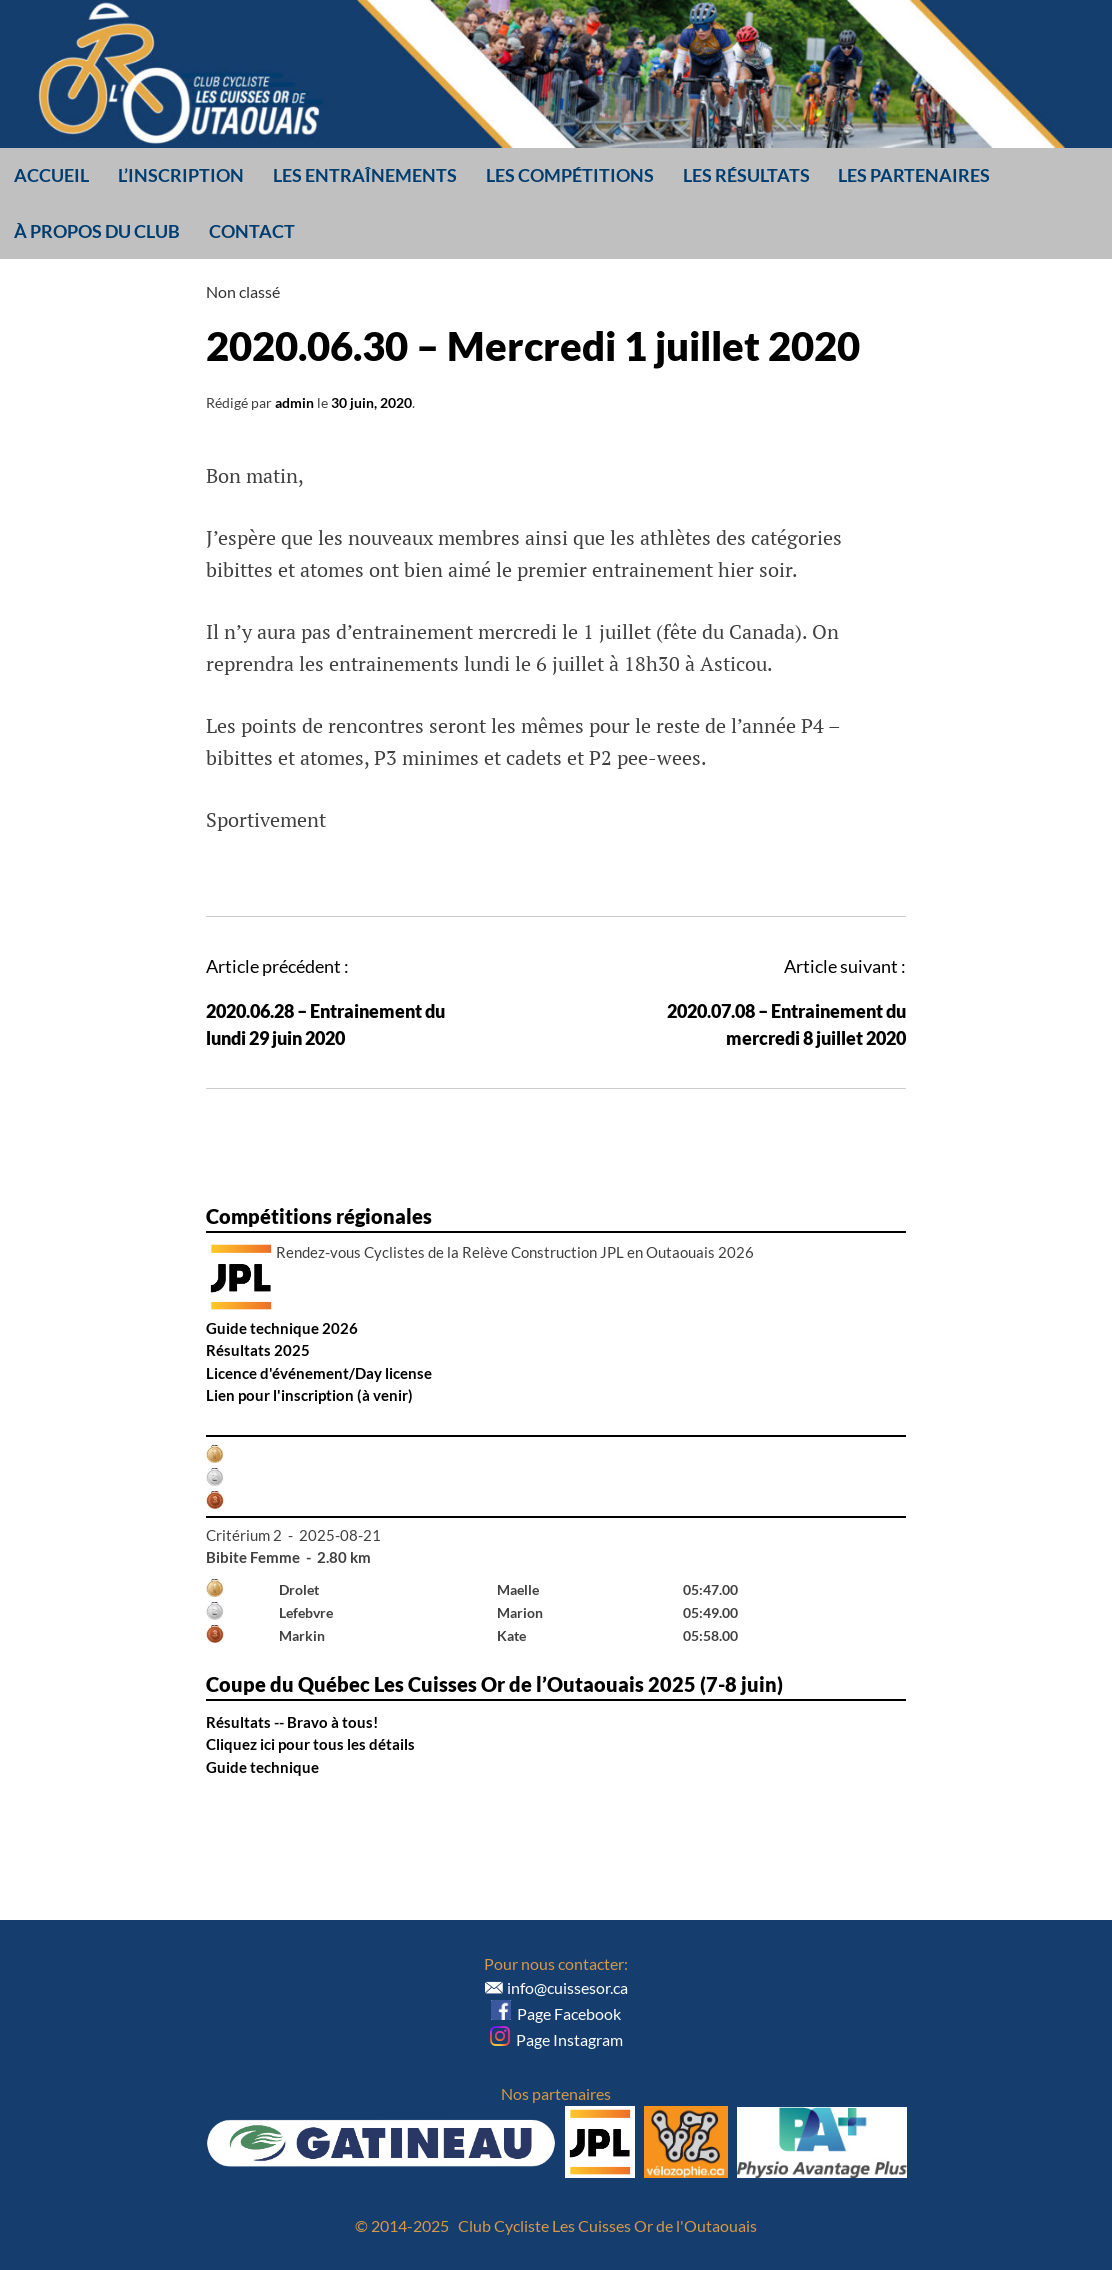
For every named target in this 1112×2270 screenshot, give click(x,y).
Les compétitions (570, 175)
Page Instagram (556, 2039)
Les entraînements (365, 175)
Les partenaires (914, 175)
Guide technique (262, 1767)
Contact (252, 231)
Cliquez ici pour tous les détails (310, 1744)
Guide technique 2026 (282, 1328)
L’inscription (181, 175)
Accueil (51, 175)
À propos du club (97, 231)
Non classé (243, 291)
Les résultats (746, 175)
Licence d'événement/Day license (319, 1373)
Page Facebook (556, 2013)
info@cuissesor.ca (567, 1987)
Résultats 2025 (258, 1350)
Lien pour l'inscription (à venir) (309, 1395)
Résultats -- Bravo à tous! (292, 1722)
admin (294, 402)
